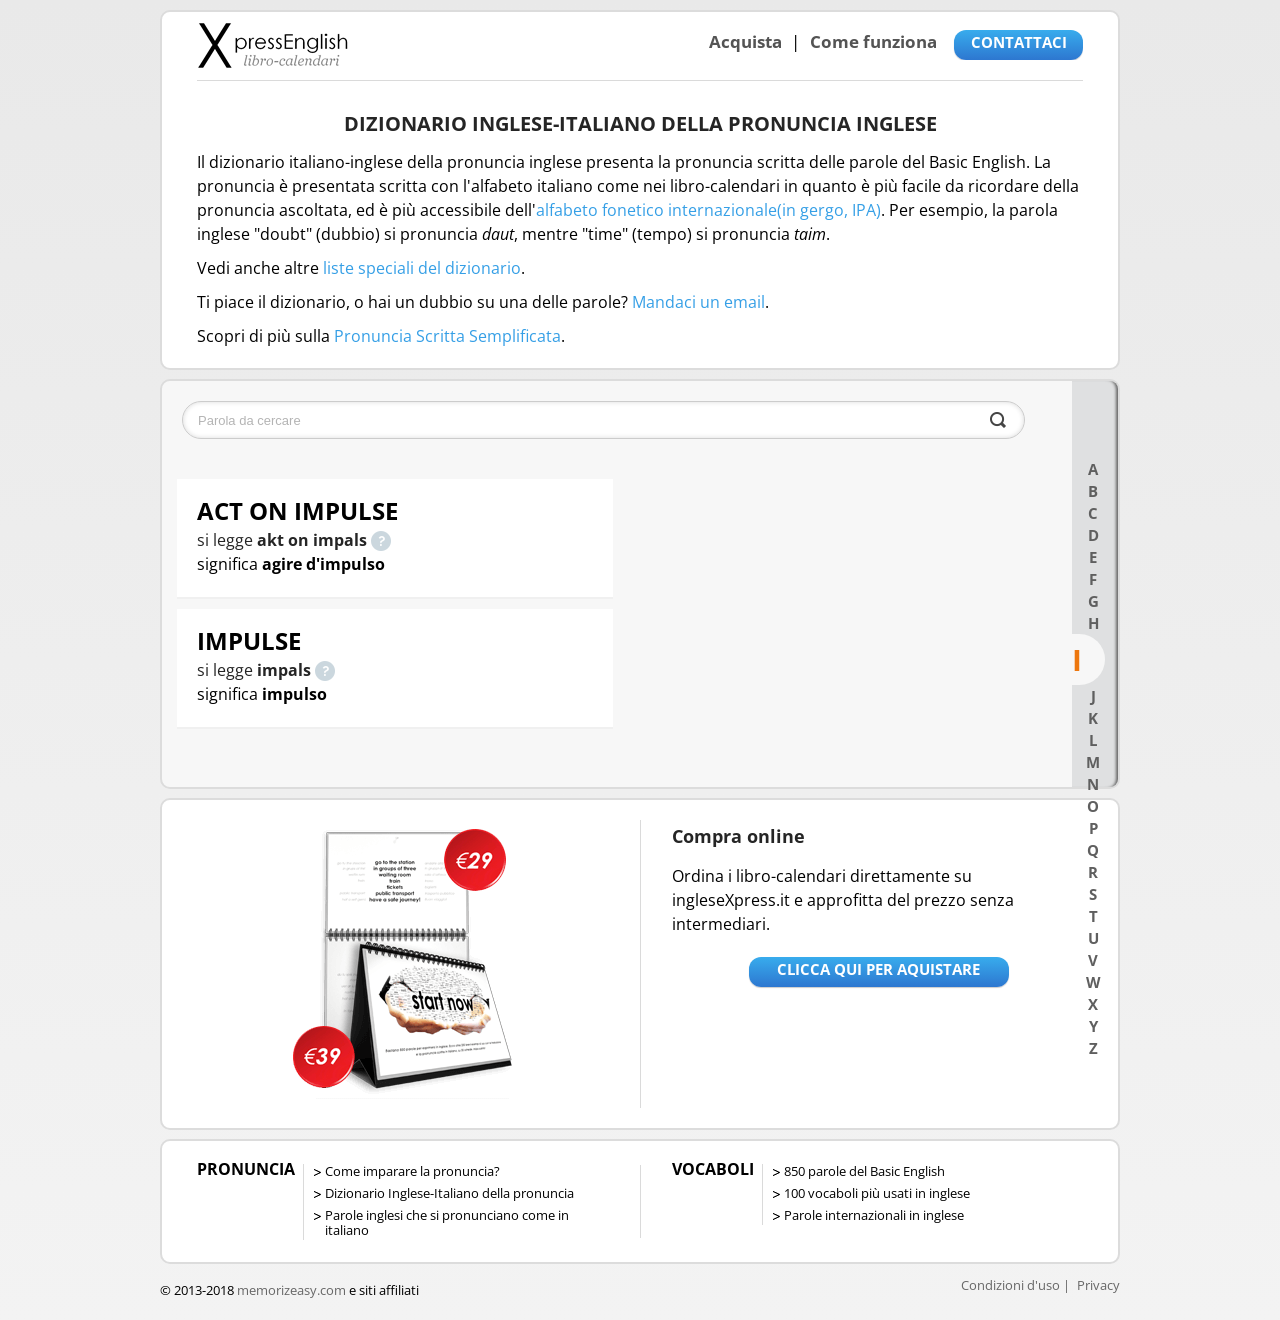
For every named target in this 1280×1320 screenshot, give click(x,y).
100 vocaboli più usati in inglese (877, 1193)
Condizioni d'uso (1010, 1285)
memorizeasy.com (291, 1290)
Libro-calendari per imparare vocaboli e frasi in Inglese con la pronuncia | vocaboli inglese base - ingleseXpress (272, 45)
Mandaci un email (698, 302)
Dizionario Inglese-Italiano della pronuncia (449, 1193)
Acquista (745, 41)
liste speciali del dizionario (422, 268)
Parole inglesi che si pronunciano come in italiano (447, 1222)
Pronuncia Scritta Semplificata (447, 336)
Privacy (1098, 1285)
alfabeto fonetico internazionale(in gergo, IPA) (708, 210)
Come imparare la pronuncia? (412, 1171)
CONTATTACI (1019, 42)
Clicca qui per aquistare (878, 969)
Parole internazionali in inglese (874, 1215)
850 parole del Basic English (864, 1171)
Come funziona (873, 41)
